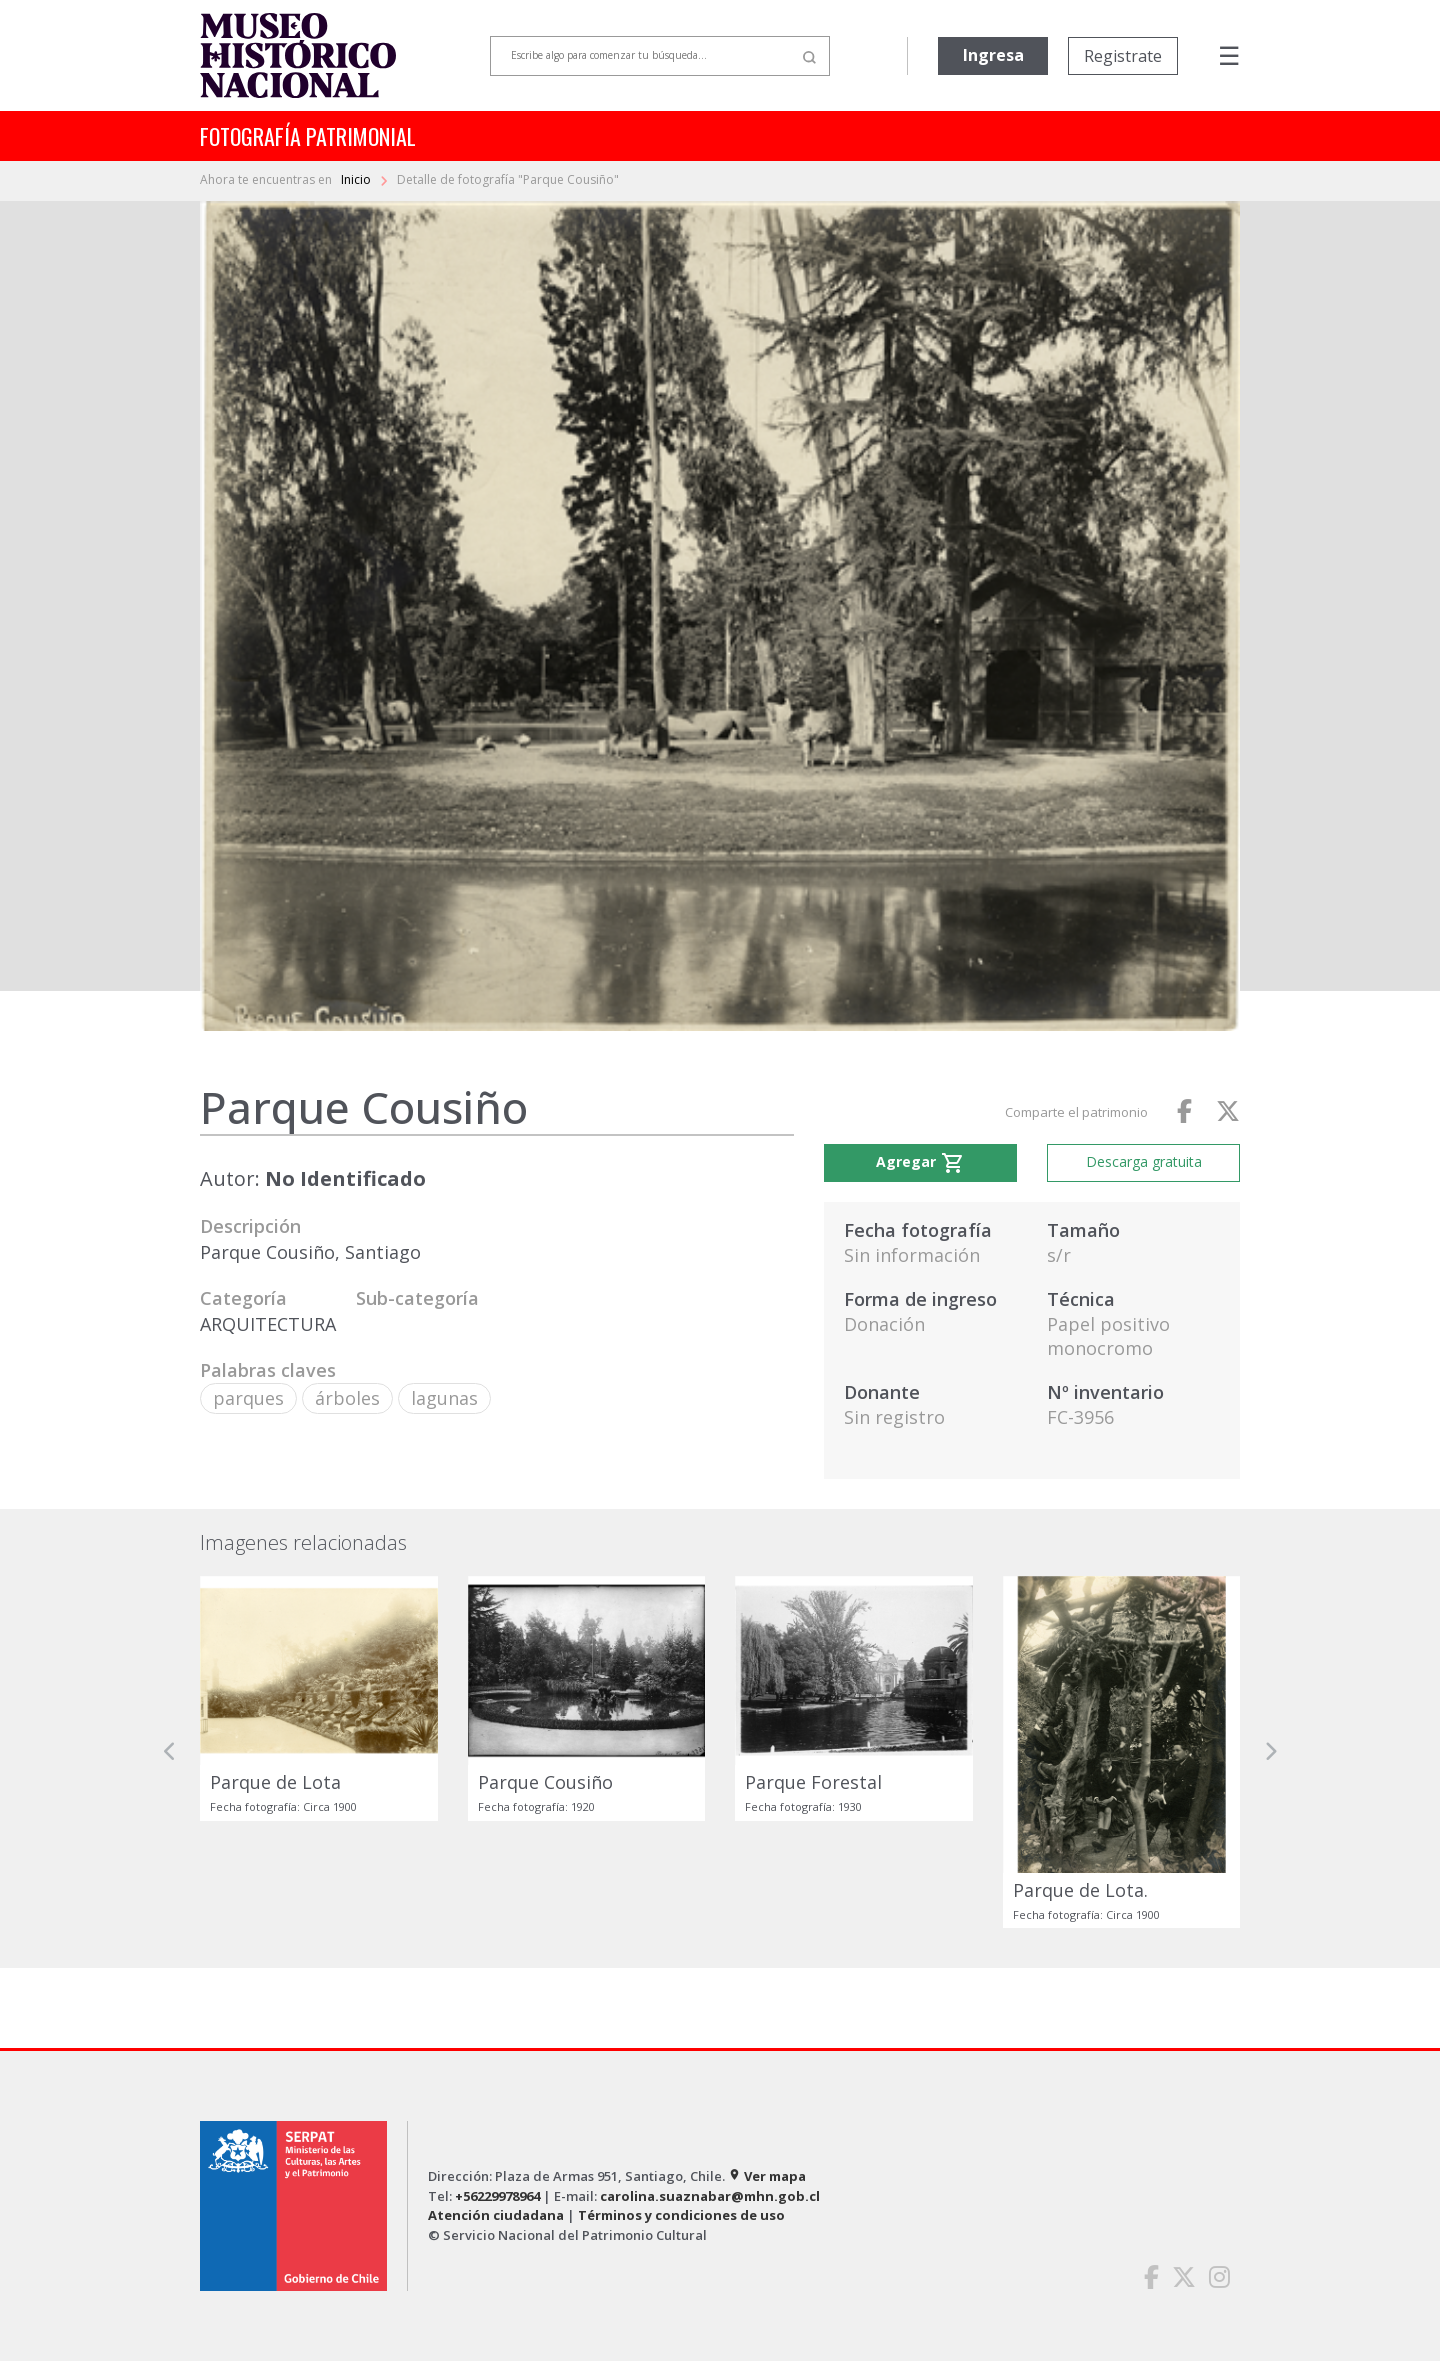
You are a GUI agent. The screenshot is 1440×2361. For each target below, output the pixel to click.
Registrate (1123, 56)
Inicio (357, 179)
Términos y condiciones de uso (681, 2215)
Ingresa (993, 55)
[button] (170, 1752)
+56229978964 (497, 2196)
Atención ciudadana (496, 2215)
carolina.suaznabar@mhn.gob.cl (710, 2196)
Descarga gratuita (1144, 1161)
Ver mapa (767, 2176)
